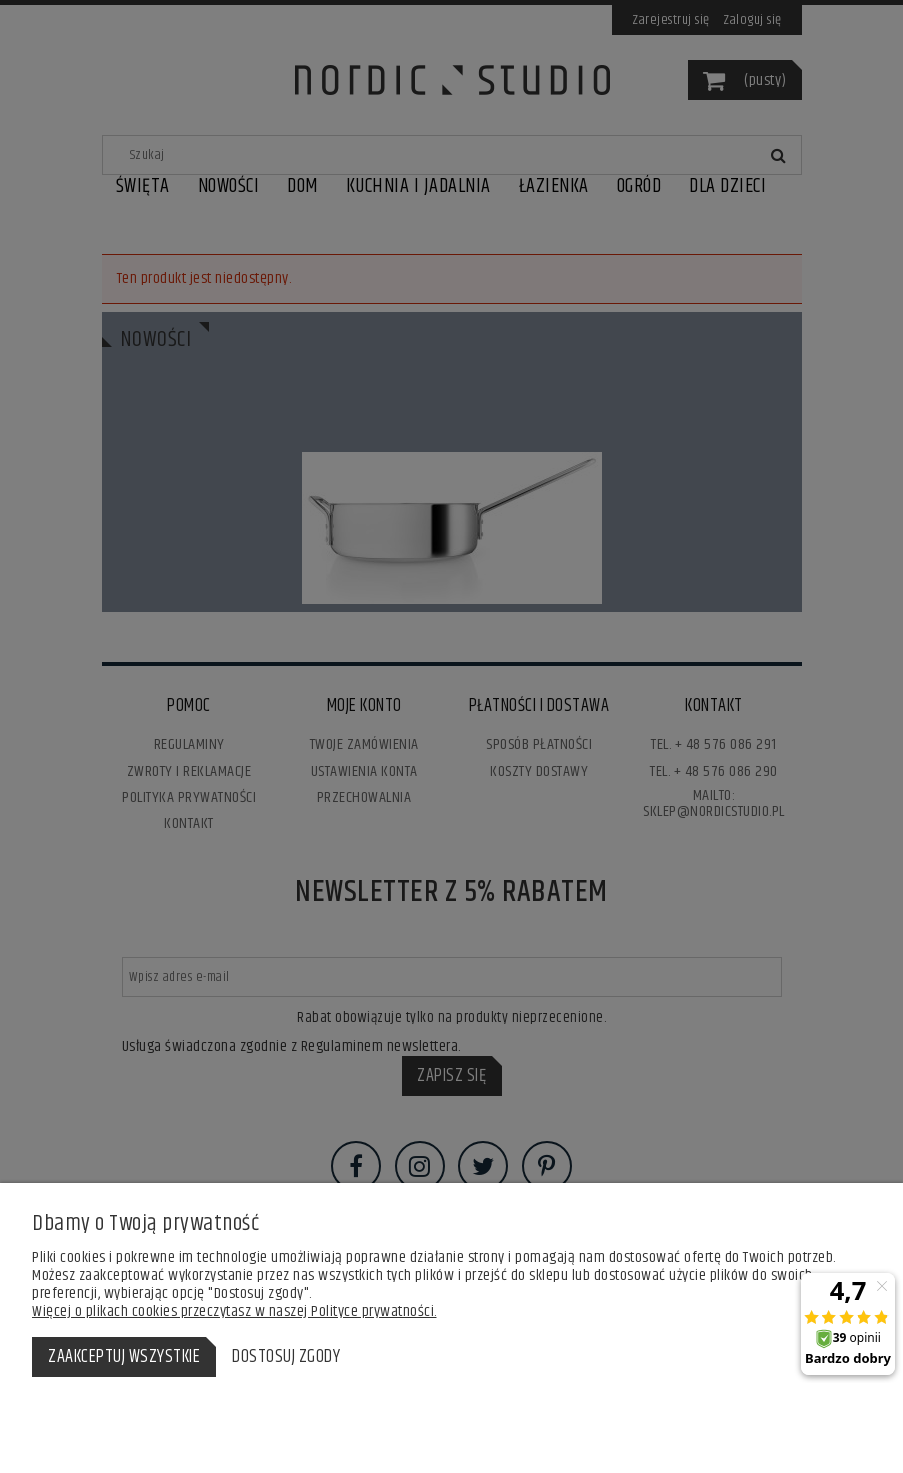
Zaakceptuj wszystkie (124, 1357)
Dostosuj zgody (286, 1357)
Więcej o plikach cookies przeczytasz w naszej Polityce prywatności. (234, 1311)
